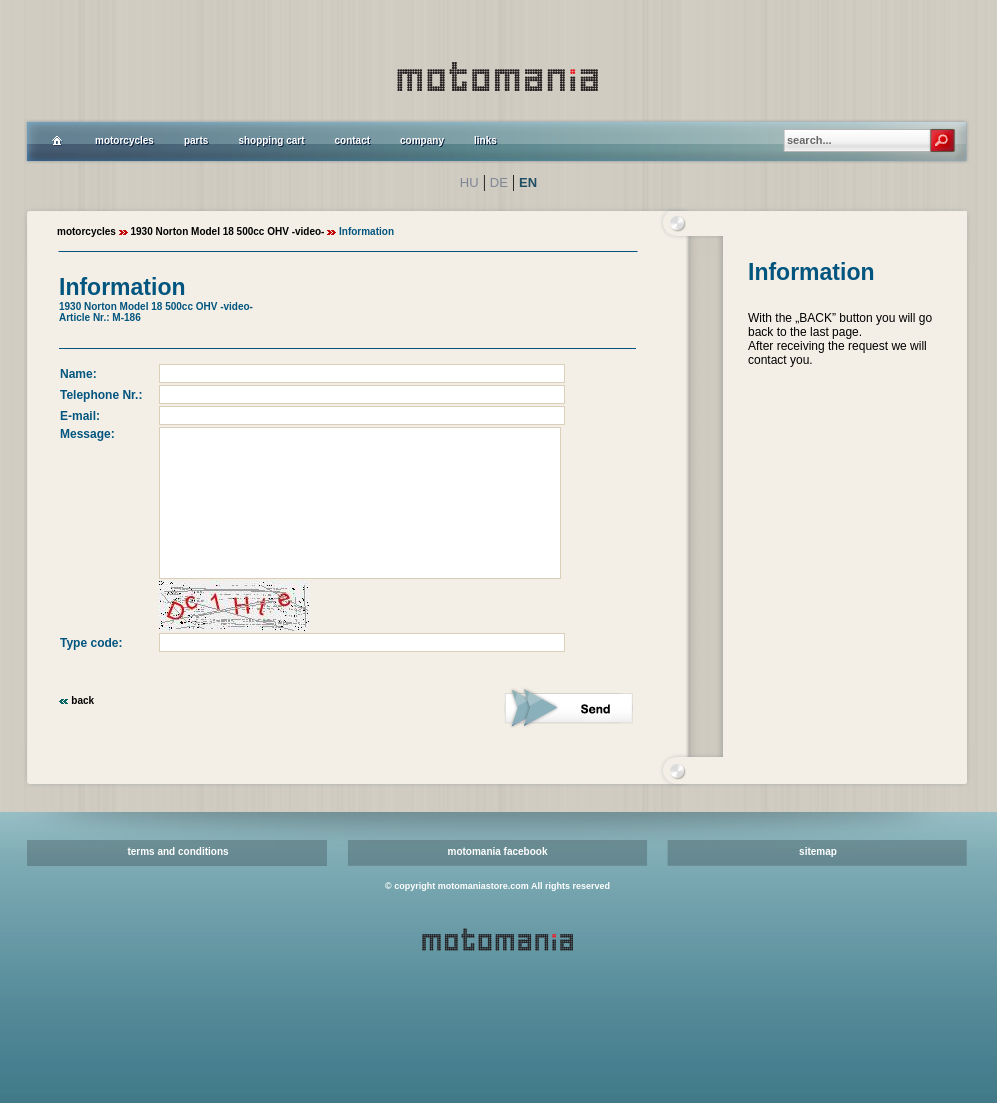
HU (469, 182)
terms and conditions (177, 851)
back (82, 700)
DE (499, 182)
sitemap (818, 851)
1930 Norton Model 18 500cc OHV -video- (227, 231)
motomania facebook (497, 851)
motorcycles (86, 231)
